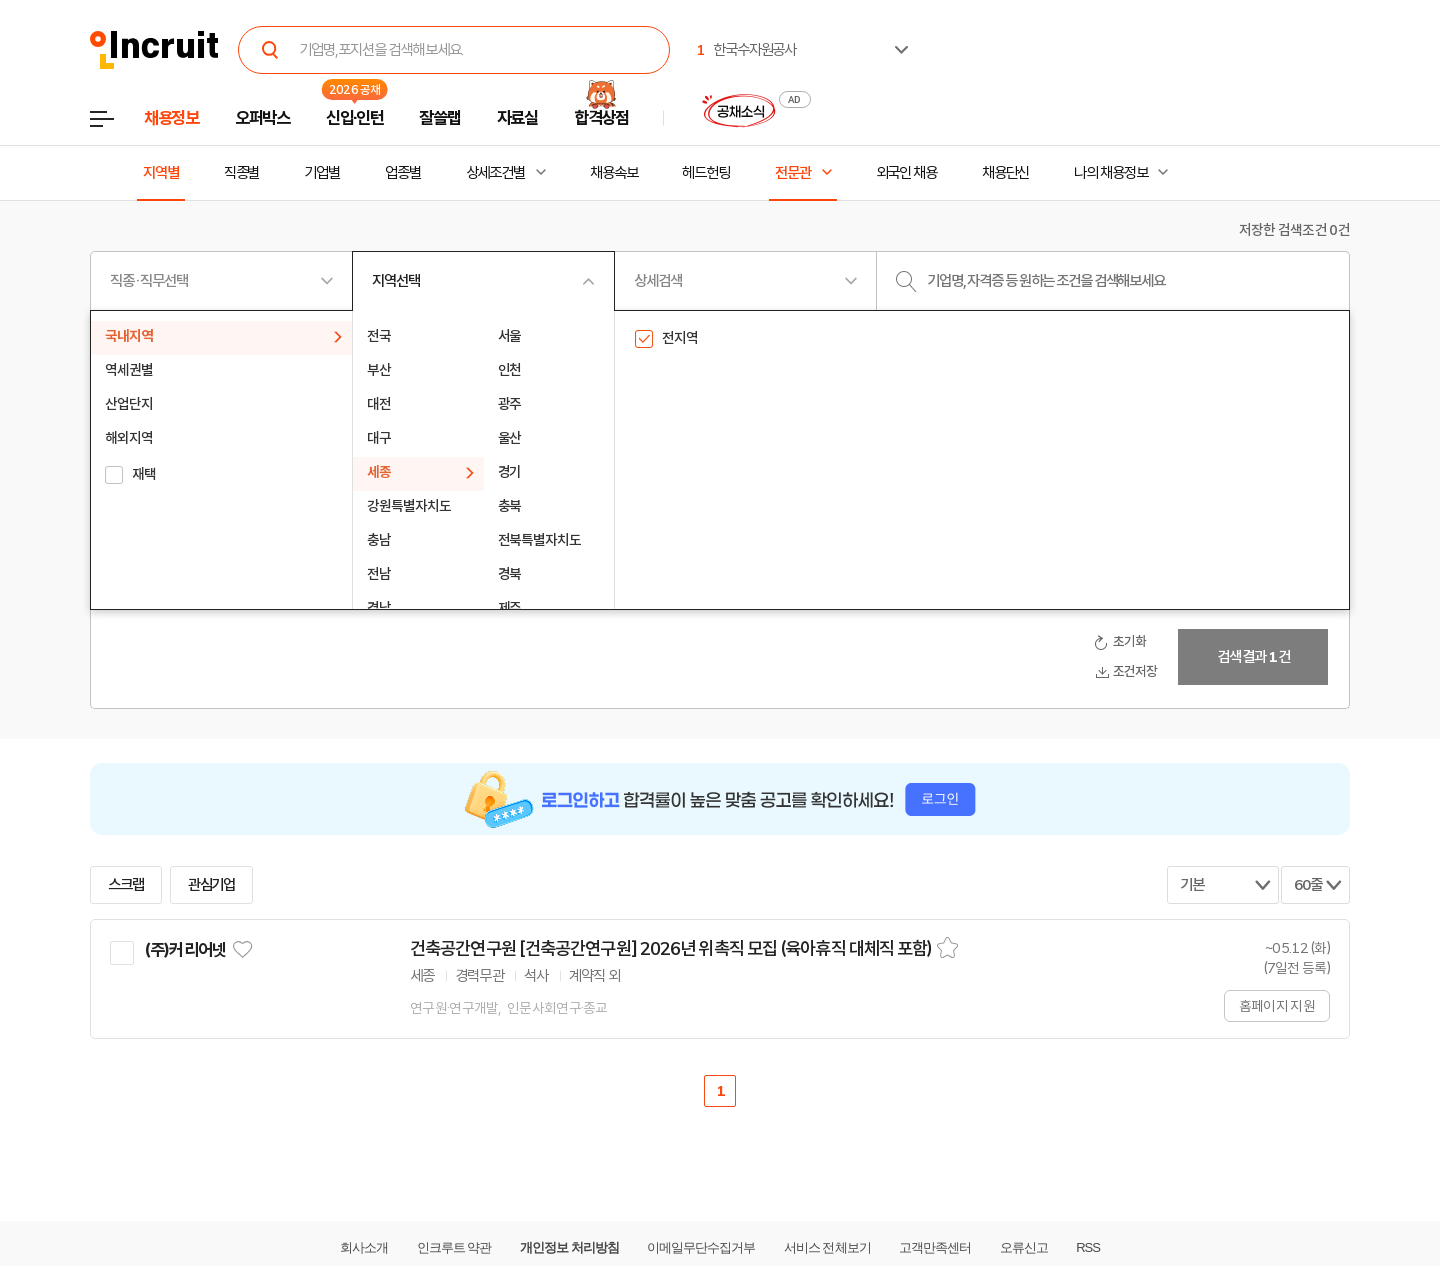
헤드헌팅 (706, 173)
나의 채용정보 (1110, 173)
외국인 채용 (906, 173)
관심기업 (212, 885)
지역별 (161, 173)
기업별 (322, 173)
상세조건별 (495, 173)
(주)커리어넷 (185, 950)
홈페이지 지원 (1277, 1006)
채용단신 (1006, 173)
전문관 (793, 173)
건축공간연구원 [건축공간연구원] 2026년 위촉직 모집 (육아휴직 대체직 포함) (671, 949)
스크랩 (126, 885)
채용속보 (614, 173)
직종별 (242, 173)
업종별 (403, 173)
